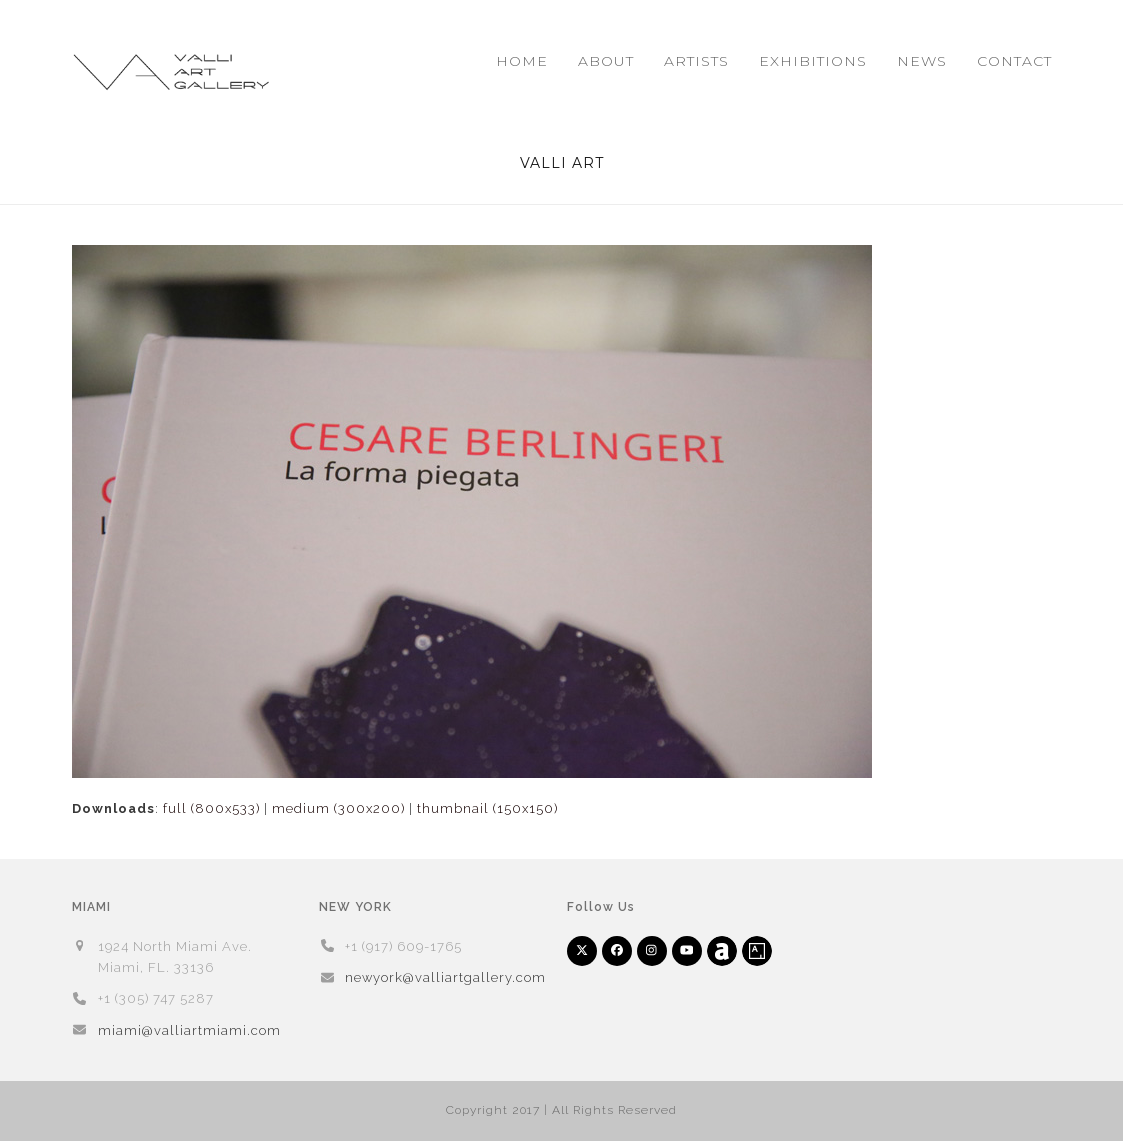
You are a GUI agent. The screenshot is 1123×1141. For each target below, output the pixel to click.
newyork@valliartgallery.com (445, 977)
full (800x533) (211, 808)
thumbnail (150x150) (487, 808)
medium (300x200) (338, 808)
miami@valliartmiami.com (189, 1030)
